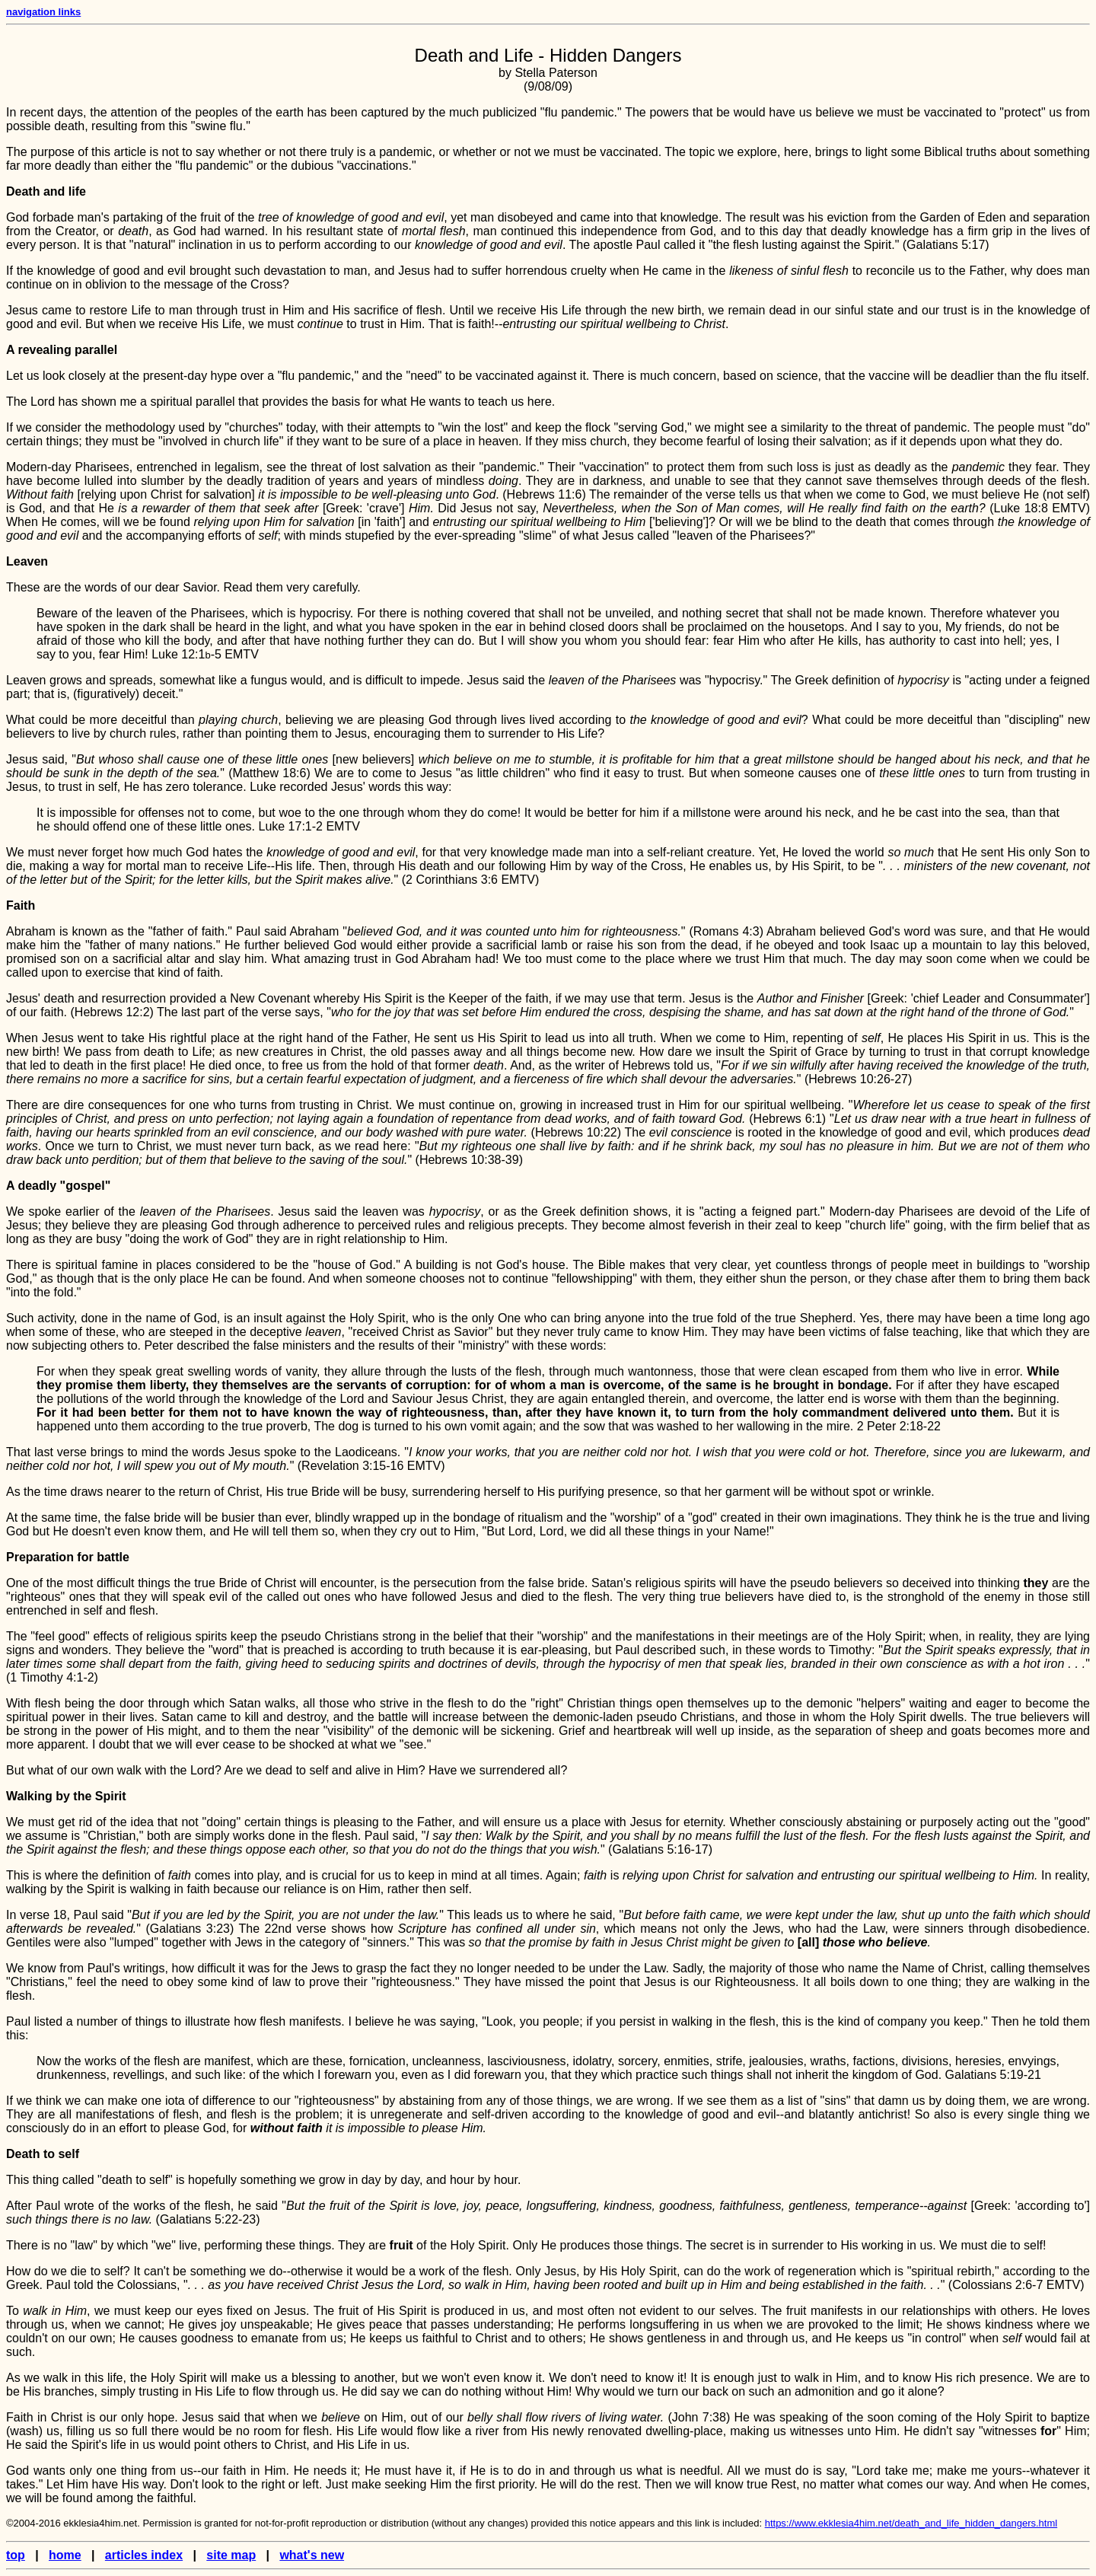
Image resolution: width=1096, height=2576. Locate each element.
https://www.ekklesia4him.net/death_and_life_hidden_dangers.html (911, 2523)
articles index (144, 2555)
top (15, 2555)
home (65, 2555)
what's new (311, 2555)
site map (231, 2555)
